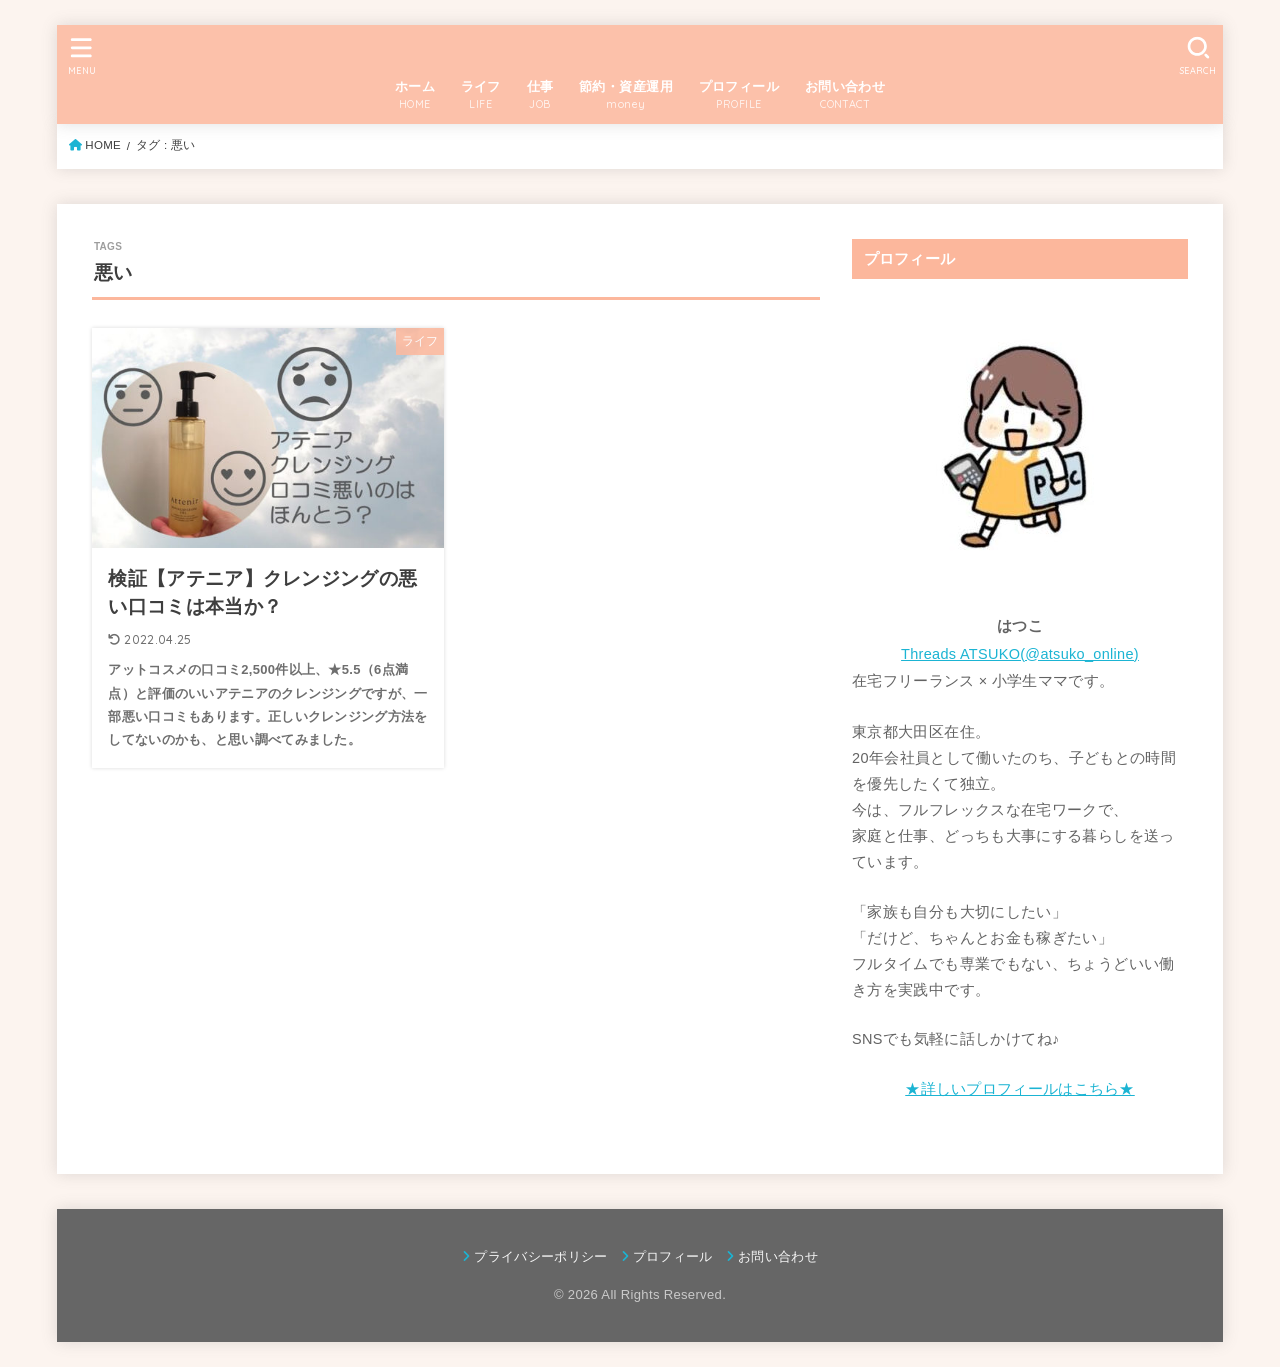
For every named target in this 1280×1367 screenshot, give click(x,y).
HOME (103, 145)
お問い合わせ (778, 1256)
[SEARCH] (1198, 55)
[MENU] (82, 55)
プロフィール (673, 1256)
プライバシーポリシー (540, 1256)
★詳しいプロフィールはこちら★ (1020, 1089)
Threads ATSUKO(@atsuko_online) (1020, 654)
